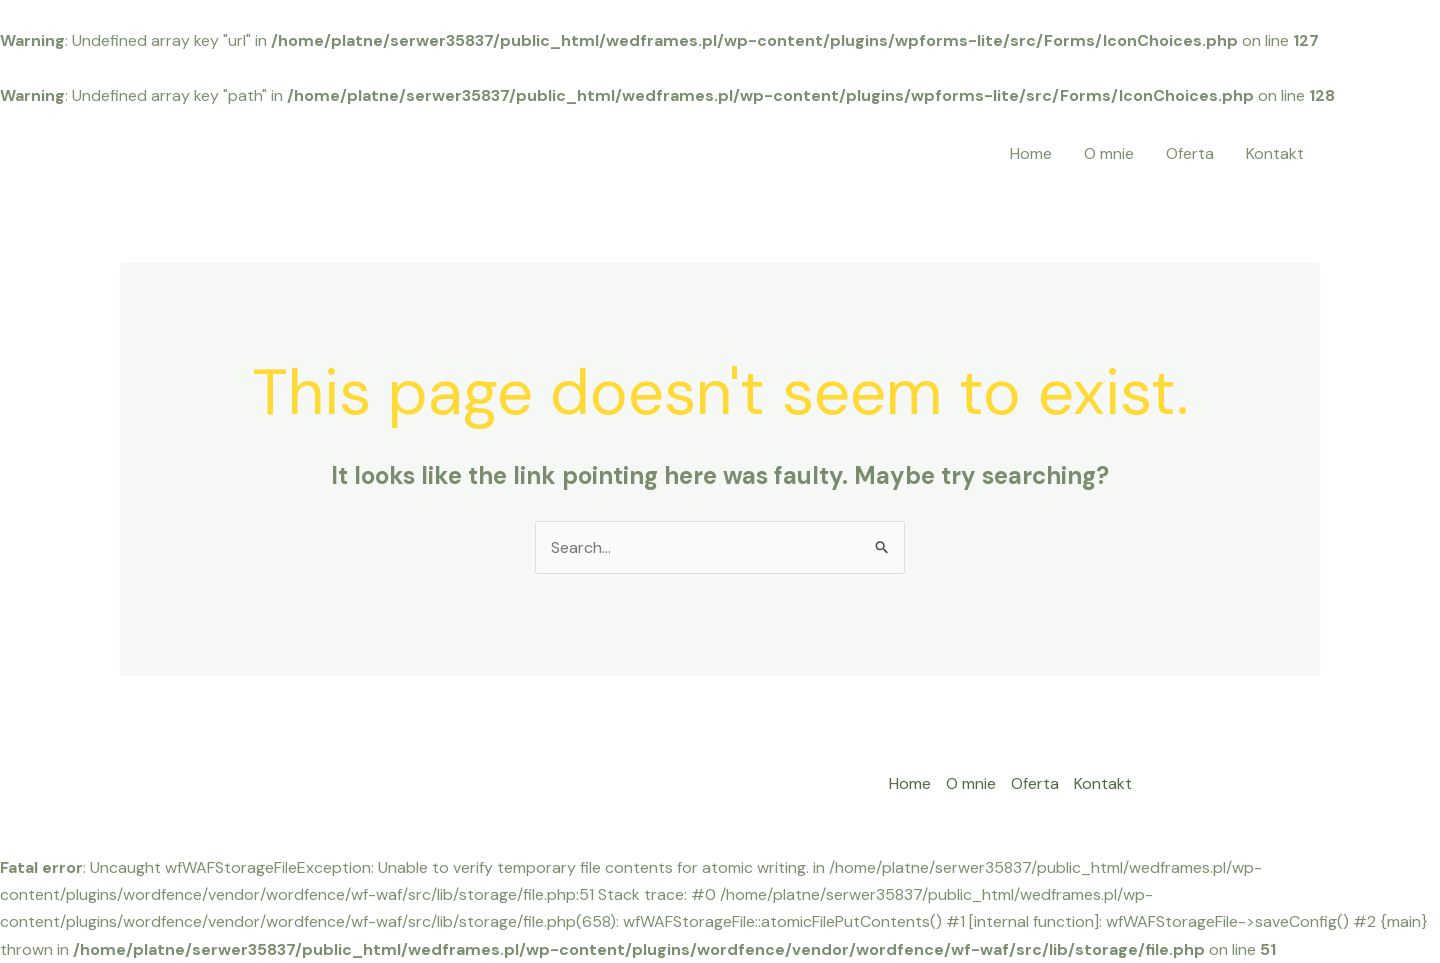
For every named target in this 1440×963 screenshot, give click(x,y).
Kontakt (1275, 153)
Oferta (1190, 153)
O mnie (1109, 153)
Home (1031, 153)
